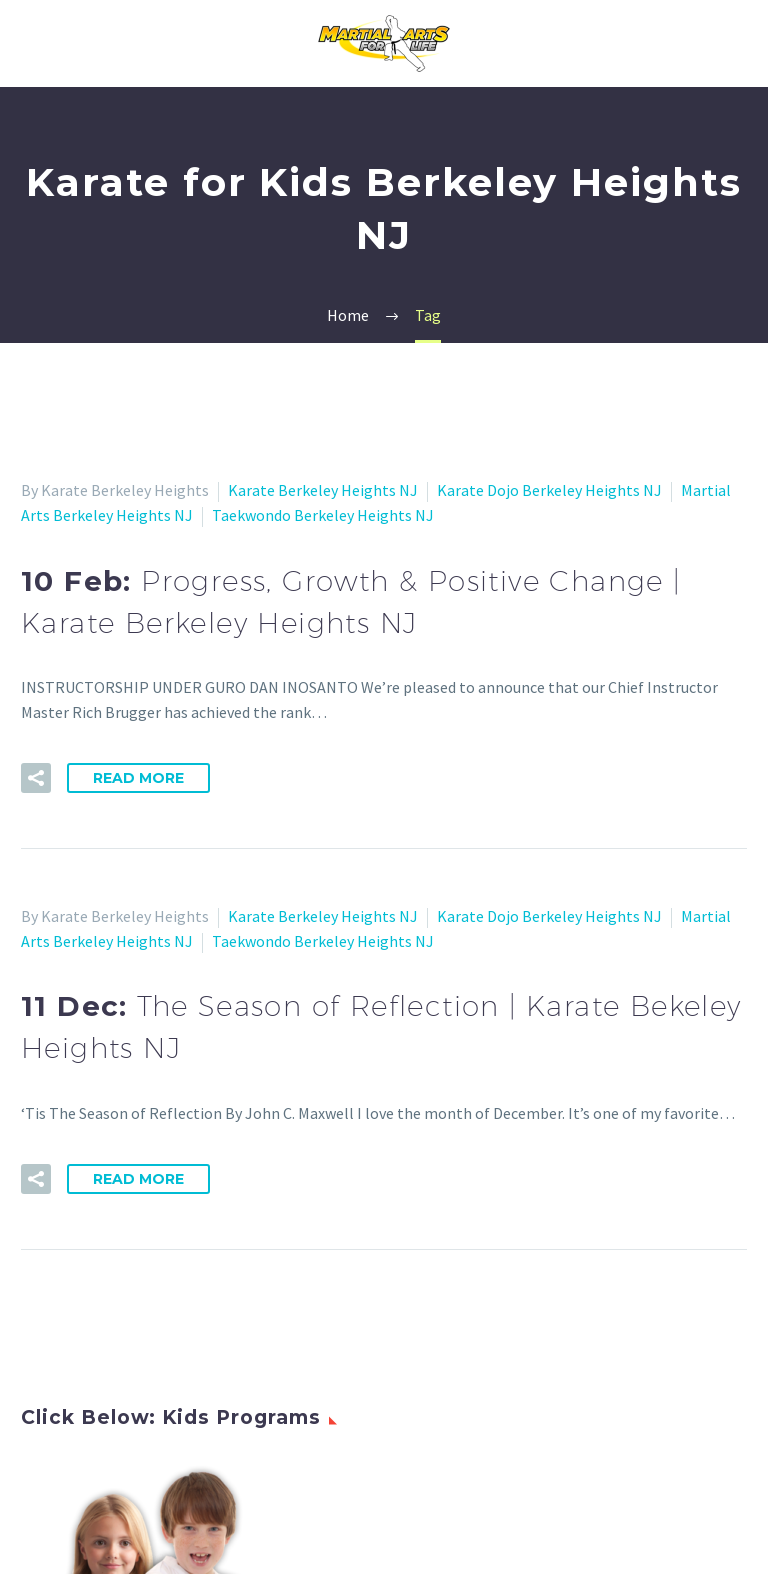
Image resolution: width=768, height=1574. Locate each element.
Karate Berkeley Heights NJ (323, 490)
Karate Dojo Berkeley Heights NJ (549, 490)
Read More (138, 778)
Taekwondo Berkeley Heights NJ (323, 515)
